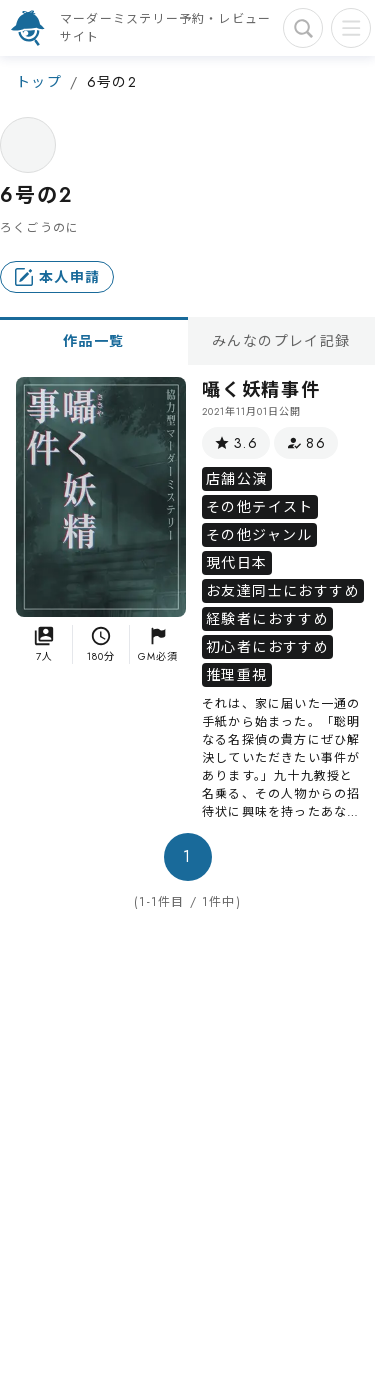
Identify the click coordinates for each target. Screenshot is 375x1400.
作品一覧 (94, 341)
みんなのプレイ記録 (281, 341)
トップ (39, 82)
